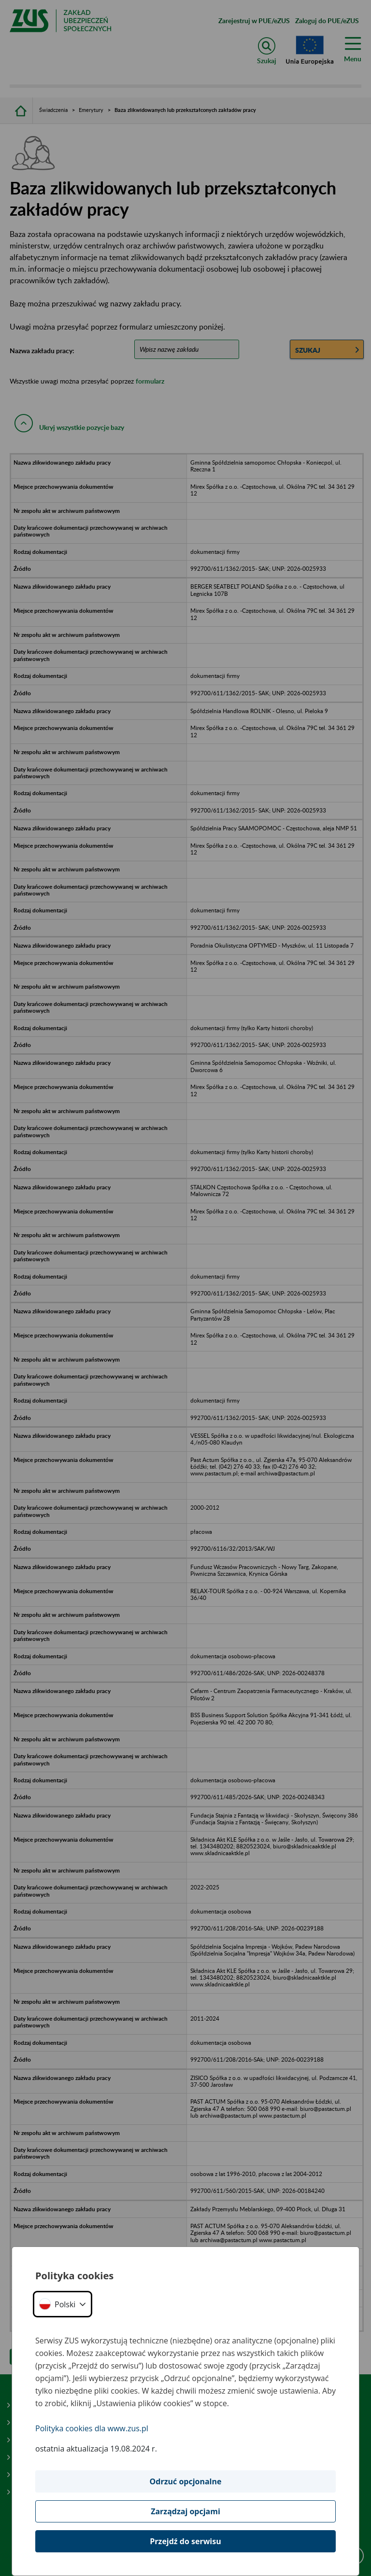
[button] (62, 2304)
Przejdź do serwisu (185, 2541)
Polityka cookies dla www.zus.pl (91, 2428)
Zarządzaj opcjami (185, 2511)
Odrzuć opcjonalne (186, 2481)
